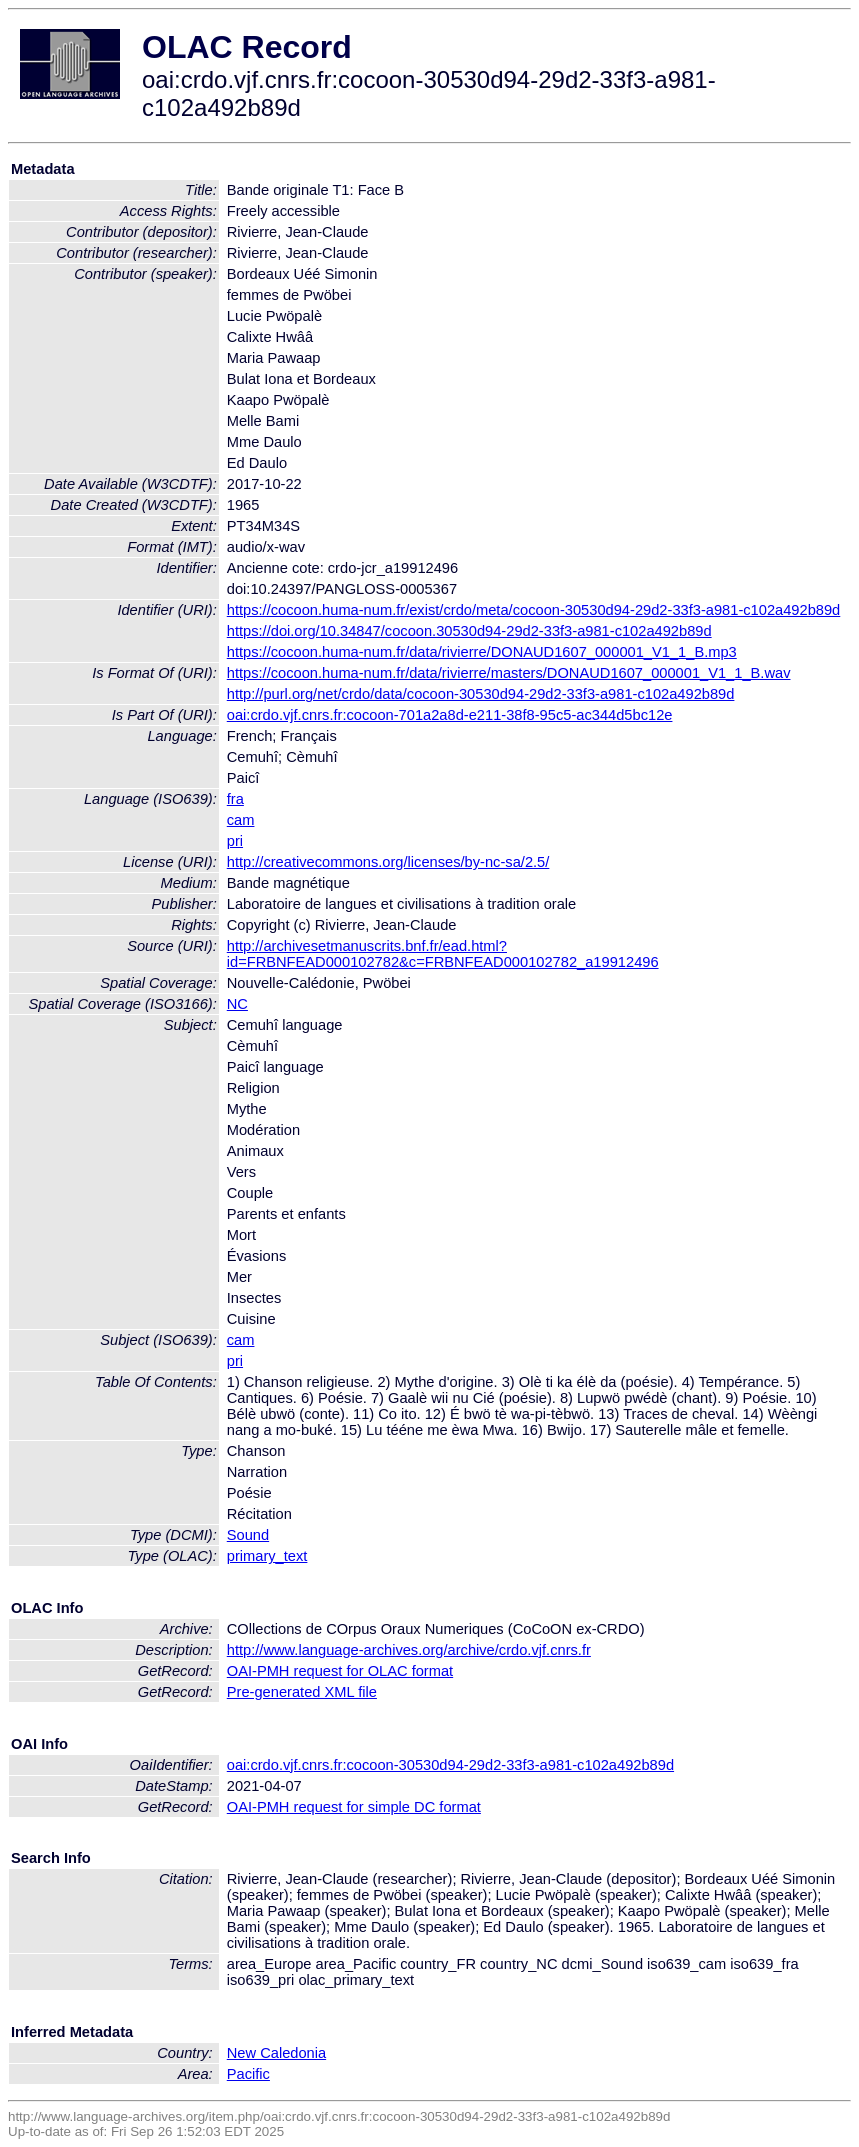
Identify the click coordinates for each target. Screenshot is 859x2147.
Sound (248, 1535)
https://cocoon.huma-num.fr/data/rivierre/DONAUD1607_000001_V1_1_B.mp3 (482, 652)
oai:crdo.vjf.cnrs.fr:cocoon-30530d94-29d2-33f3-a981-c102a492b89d (450, 1765)
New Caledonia (276, 2053)
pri (235, 841)
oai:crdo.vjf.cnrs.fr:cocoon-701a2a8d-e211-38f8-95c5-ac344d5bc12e (450, 715)
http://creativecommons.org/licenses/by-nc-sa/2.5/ (388, 862)
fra (235, 799)
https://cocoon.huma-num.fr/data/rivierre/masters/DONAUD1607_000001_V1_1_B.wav (509, 673)
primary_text (267, 1556)
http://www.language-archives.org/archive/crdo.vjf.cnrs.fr (409, 1650)
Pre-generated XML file (302, 1692)
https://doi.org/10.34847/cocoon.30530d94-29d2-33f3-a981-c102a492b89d (469, 631)
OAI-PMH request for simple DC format (354, 1807)
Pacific (248, 2074)
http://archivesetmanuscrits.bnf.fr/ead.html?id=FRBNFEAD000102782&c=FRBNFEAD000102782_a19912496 (443, 954)
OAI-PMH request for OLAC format (340, 1671)
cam (241, 820)
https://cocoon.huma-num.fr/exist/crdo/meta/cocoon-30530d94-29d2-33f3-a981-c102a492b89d (534, 610)
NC (237, 1004)
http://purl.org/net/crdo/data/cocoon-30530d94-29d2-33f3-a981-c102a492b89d (481, 694)
